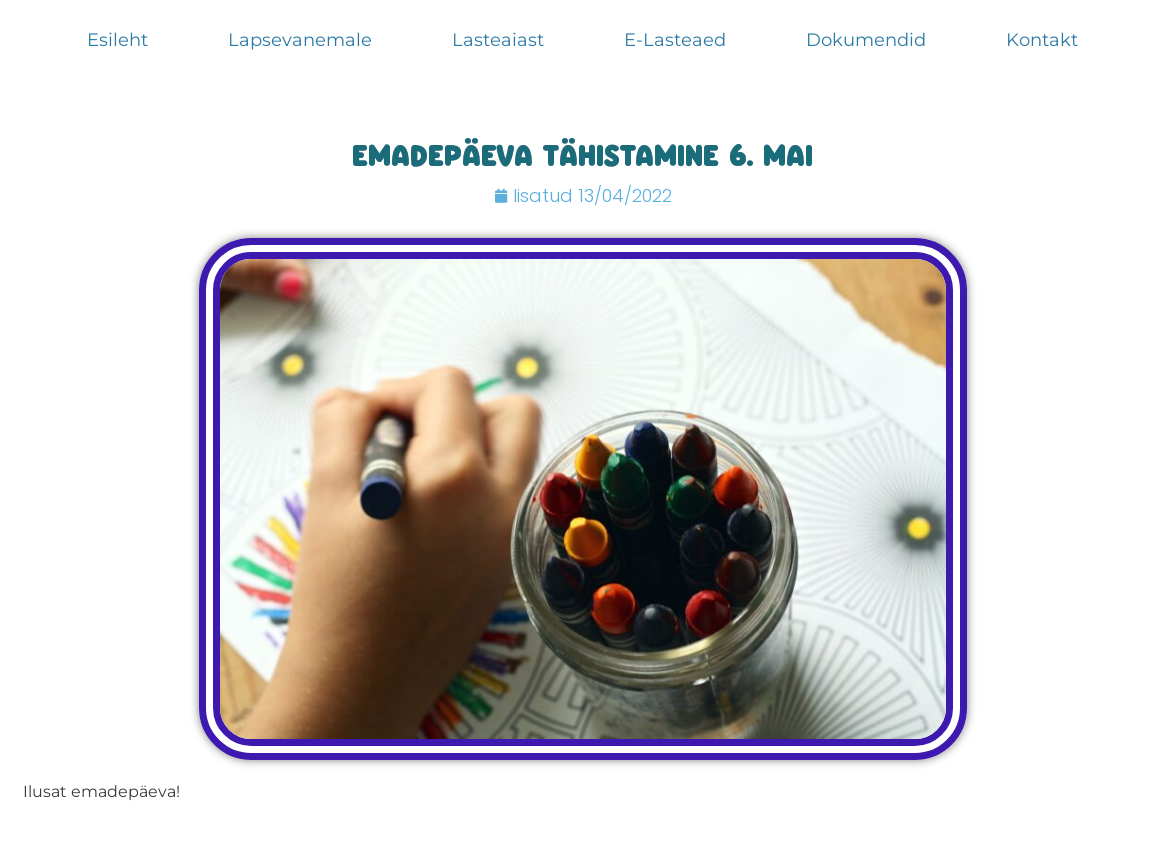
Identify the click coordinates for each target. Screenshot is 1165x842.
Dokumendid (866, 40)
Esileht (117, 40)
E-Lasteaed (675, 40)
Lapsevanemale (300, 40)
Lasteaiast (498, 40)
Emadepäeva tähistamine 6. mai (582, 159)
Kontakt (1042, 40)
